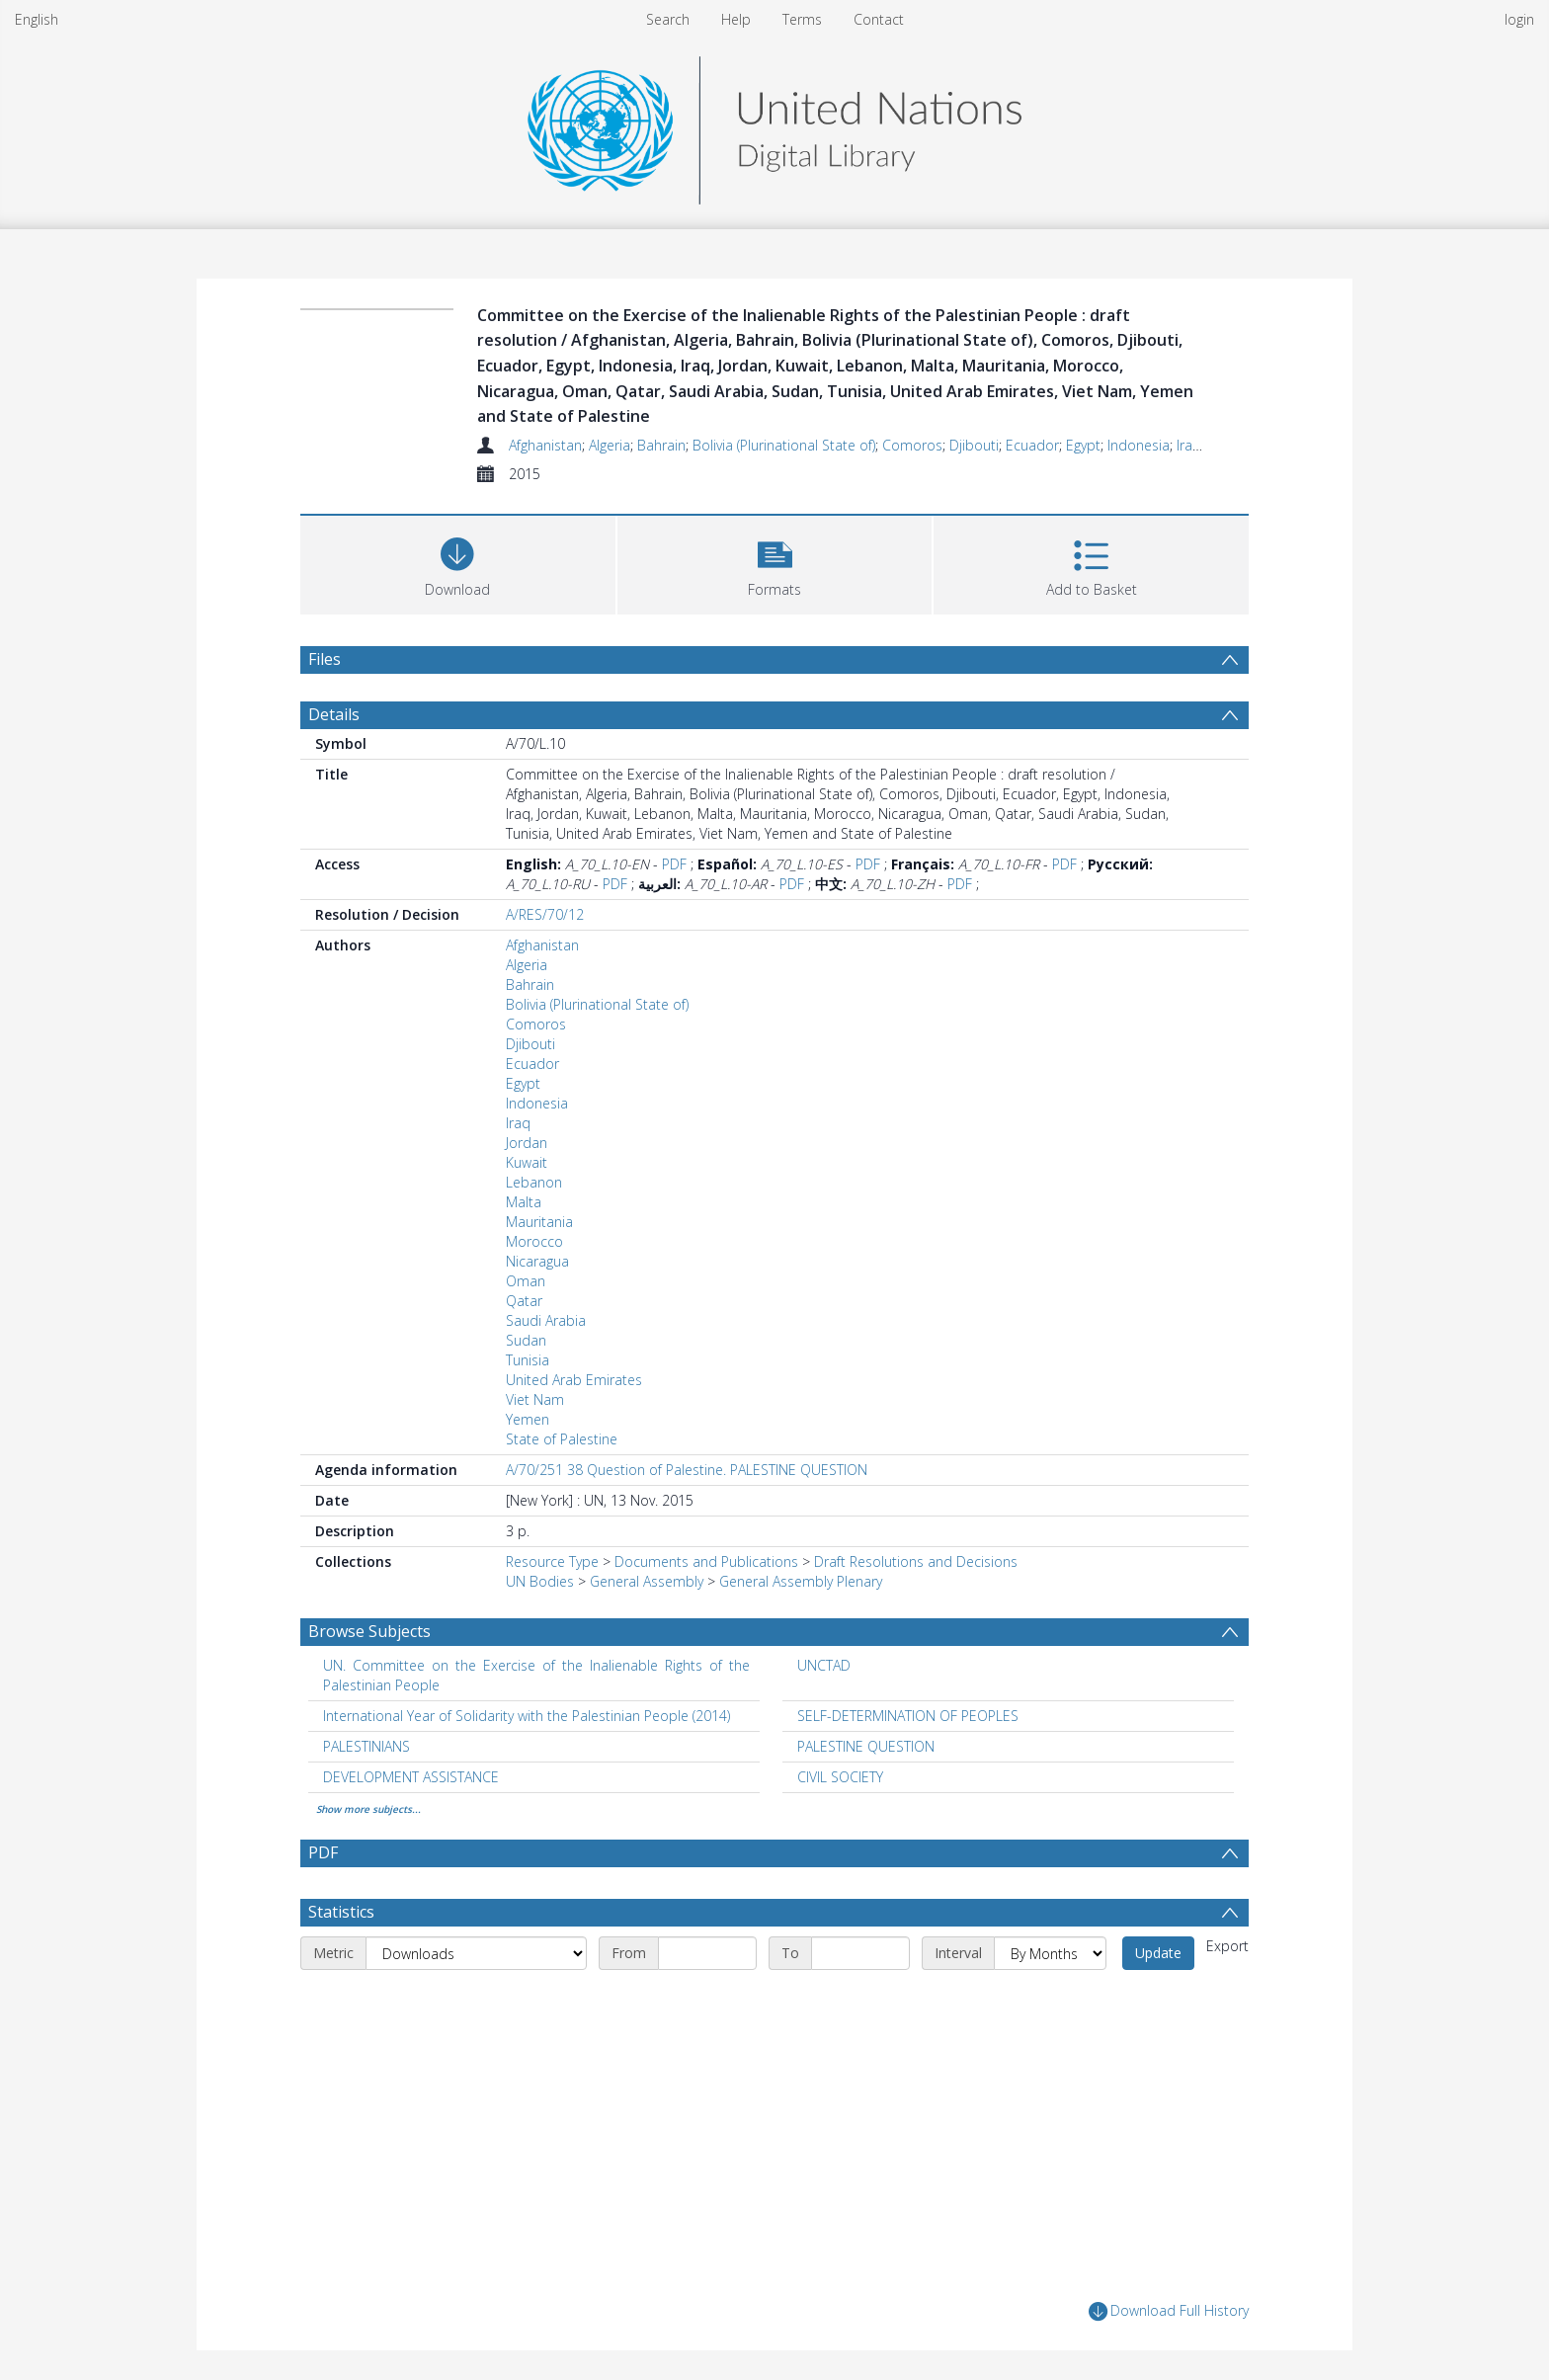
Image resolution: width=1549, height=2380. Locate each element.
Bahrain (661, 445)
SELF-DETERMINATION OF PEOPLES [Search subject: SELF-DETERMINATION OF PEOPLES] (908, 1715)
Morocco (534, 1241)
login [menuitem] (1519, 19)
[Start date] (707, 1953)
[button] (775, 563)
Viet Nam (535, 1399)
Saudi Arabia (546, 1320)
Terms (802, 19)
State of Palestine (561, 1439)
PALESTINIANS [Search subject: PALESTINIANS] (366, 1746)
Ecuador (1032, 445)
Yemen (527, 1419)
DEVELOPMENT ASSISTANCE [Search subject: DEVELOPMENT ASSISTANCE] (411, 1776)
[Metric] (476, 1953)
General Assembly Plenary (800, 1581)
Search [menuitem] (668, 19)
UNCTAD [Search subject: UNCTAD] (824, 1665)
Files (324, 659)
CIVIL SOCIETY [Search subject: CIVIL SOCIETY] (840, 1776)
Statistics (341, 1912)
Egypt (1083, 445)
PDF (674, 864)
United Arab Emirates (574, 1379)
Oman (525, 1281)
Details (334, 714)
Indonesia (1138, 445)
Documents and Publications (706, 1561)
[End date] (860, 1953)
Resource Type (552, 1561)
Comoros (912, 445)
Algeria (609, 445)
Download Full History (1169, 2311)
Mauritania (539, 1221)
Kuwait (526, 1162)
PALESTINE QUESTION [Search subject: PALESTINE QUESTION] (866, 1746)
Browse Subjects (369, 1631)
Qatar (524, 1300)
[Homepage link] (774, 125)
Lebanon (534, 1182)
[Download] (457, 563)
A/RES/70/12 (545, 914)
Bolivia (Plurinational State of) (784, 445)
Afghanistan (545, 445)
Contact (879, 19)
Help (736, 19)
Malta (523, 1201)
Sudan (526, 1340)
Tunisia (527, 1360)
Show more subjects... (368, 1809)
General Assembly (646, 1581)
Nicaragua (537, 1261)
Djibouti (974, 445)
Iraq (1189, 445)
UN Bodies (540, 1581)
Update (1158, 1952)
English (36, 19)
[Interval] (1050, 1953)
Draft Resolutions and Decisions (916, 1561)
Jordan (526, 1142)
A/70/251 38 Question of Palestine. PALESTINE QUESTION (686, 1469)
